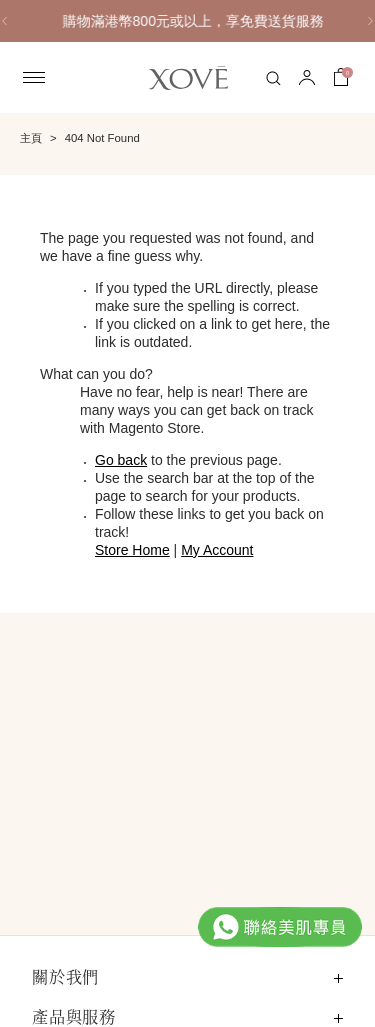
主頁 (31, 138)
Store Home (132, 550)
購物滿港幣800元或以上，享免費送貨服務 (219, 21)
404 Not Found (102, 138)
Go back (121, 460)
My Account (217, 550)
